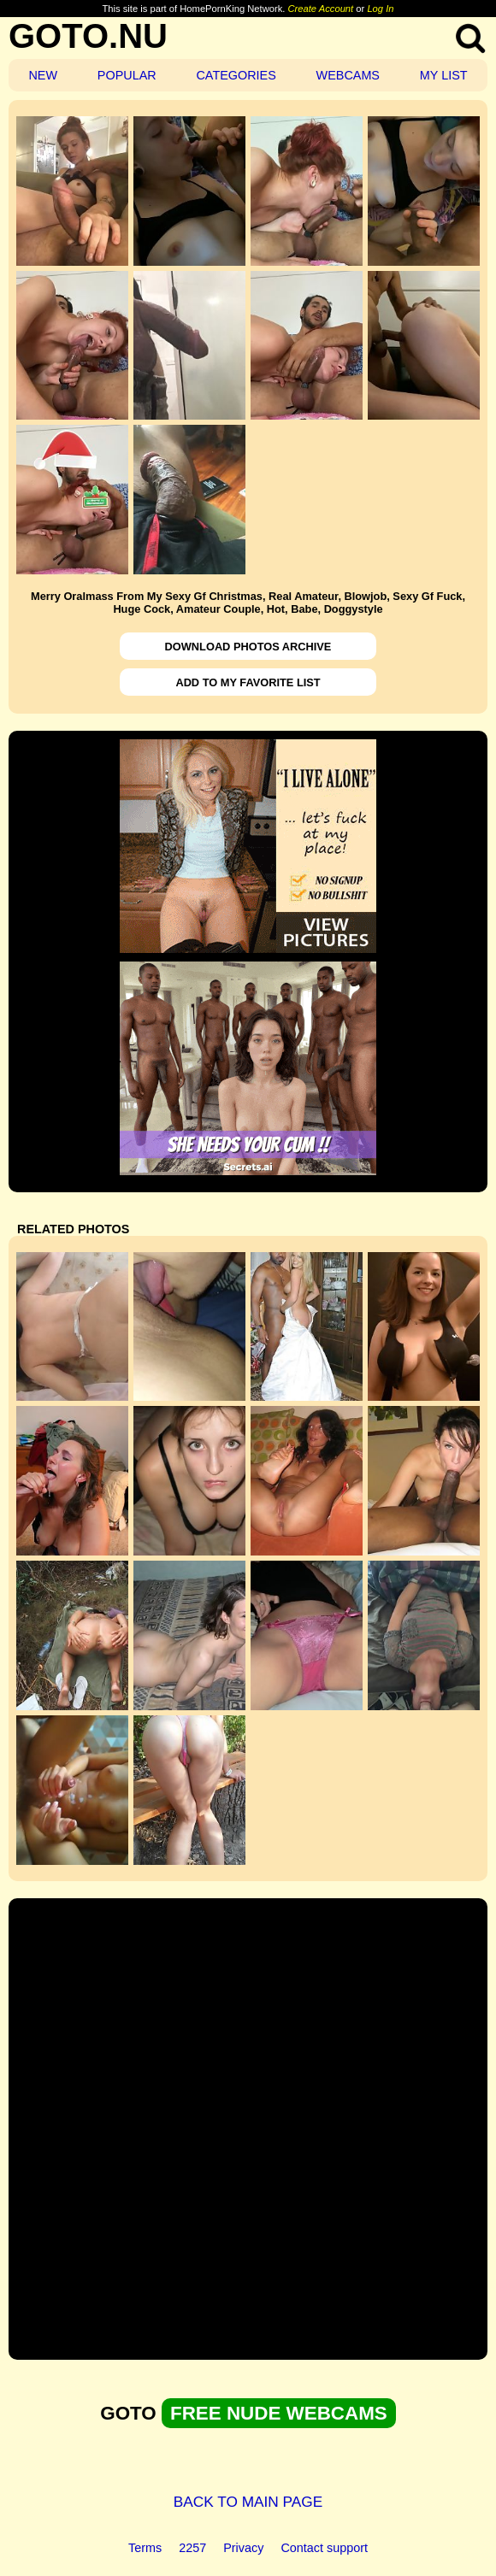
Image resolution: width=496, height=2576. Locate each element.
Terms (145, 2548)
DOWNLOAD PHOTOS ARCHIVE (248, 646)
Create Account (321, 8)
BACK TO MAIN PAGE (248, 2501)
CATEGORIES (235, 75)
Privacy (243, 2548)
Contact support (324, 2548)
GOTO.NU (88, 36)
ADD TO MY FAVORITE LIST (247, 682)
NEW (42, 75)
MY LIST (444, 75)
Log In (380, 8)
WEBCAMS (348, 75)
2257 (192, 2548)
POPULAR (126, 75)
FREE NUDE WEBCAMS (278, 2413)
